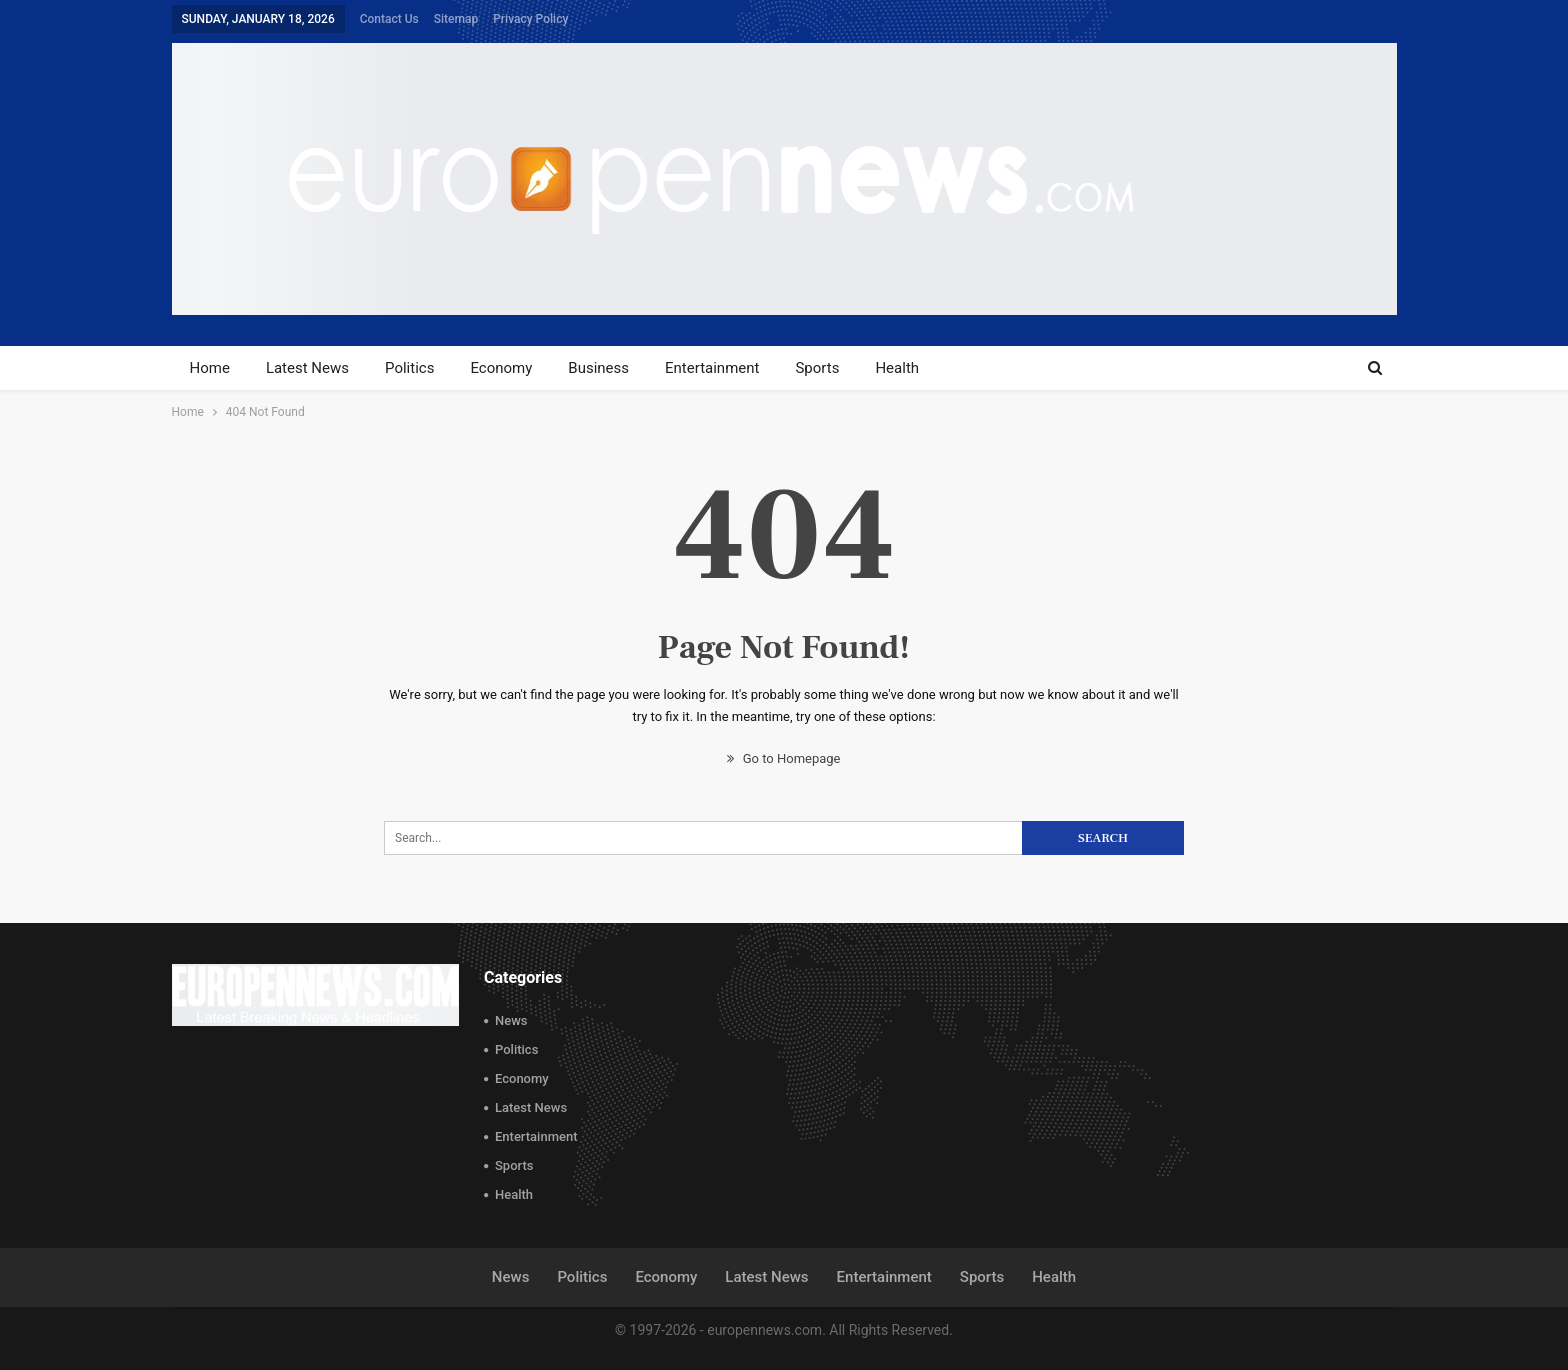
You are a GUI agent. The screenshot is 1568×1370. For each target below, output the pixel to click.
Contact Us (389, 19)
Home (210, 368)
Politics (409, 368)
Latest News (307, 368)
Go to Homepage (783, 758)
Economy (501, 368)
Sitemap (456, 19)
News (511, 1020)
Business (598, 368)
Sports (817, 368)
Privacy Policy (530, 19)
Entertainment (712, 368)
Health (897, 368)
